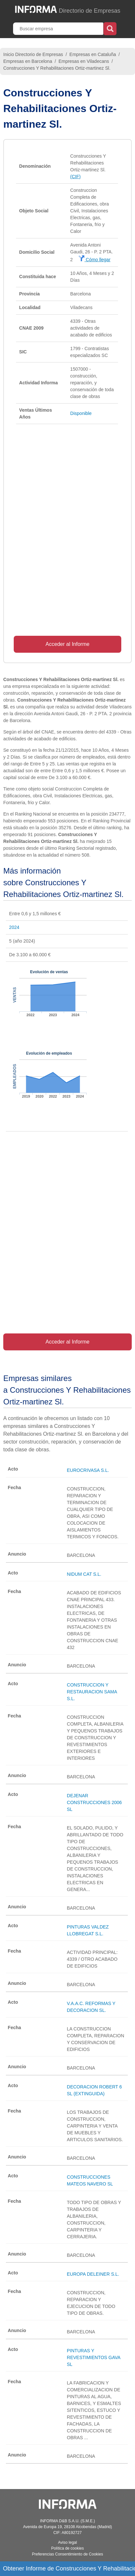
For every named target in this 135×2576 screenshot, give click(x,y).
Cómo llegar (94, 259)
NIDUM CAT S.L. (84, 1574)
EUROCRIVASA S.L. (88, 1470)
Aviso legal (67, 2542)
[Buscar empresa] (59, 28)
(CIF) (75, 176)
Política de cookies (67, 2548)
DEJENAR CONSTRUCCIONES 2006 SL (94, 1802)
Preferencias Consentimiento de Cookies (67, 2554)
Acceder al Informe (67, 644)
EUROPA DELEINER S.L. (93, 2274)
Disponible (81, 413)
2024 (14, 927)
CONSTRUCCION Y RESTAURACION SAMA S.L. (92, 1691)
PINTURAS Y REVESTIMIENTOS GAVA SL (93, 2357)
